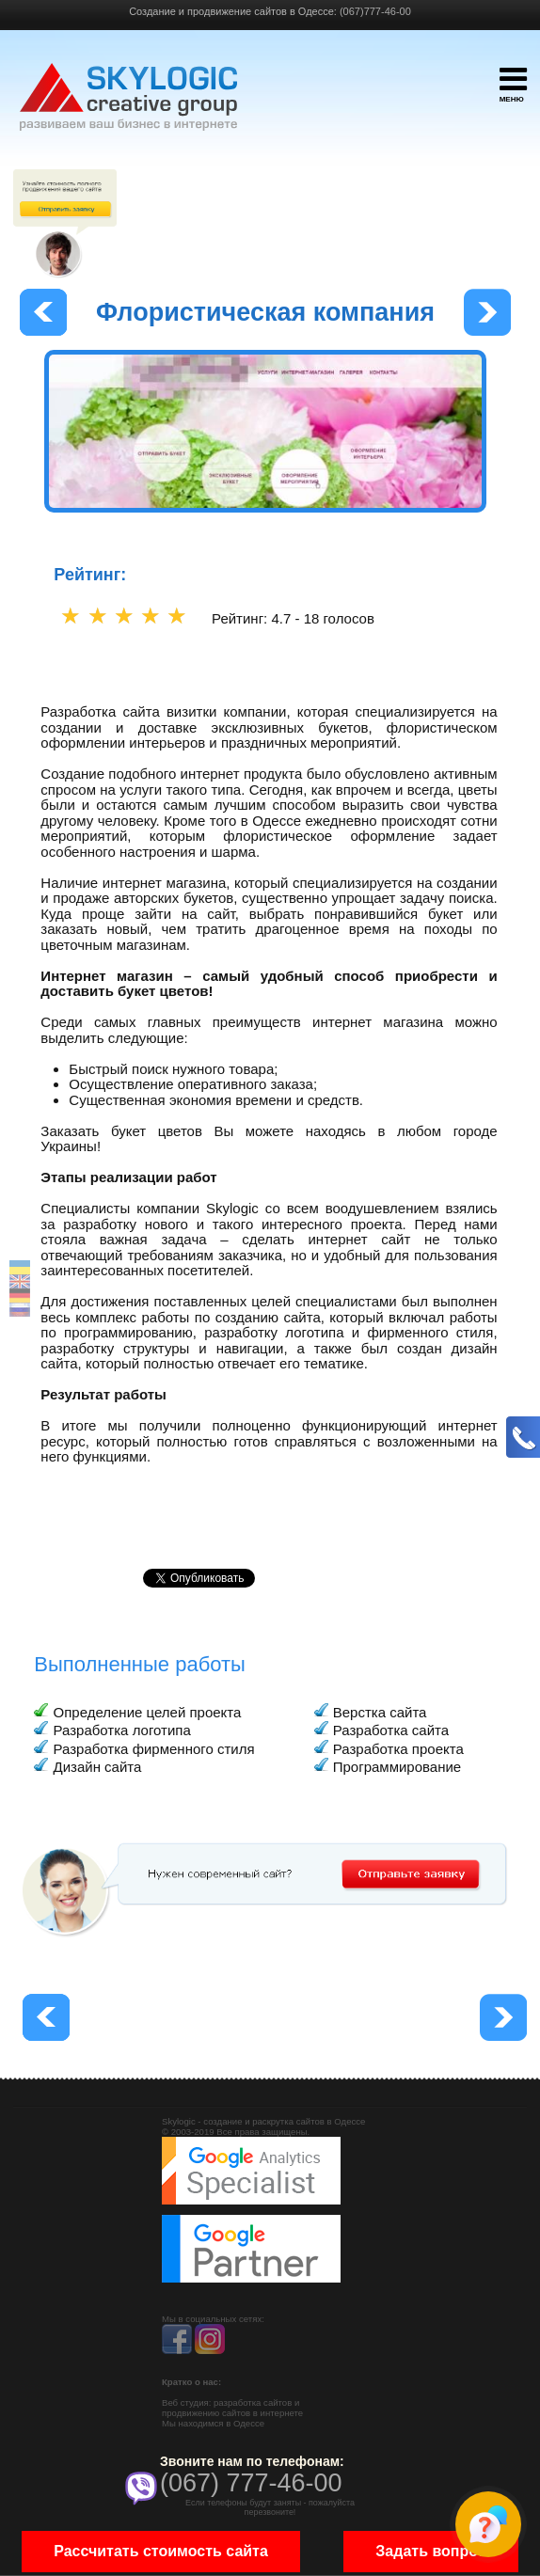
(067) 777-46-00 (251, 2483)
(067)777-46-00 (375, 11)
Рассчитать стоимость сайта (161, 2551)
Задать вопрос (430, 2551)
